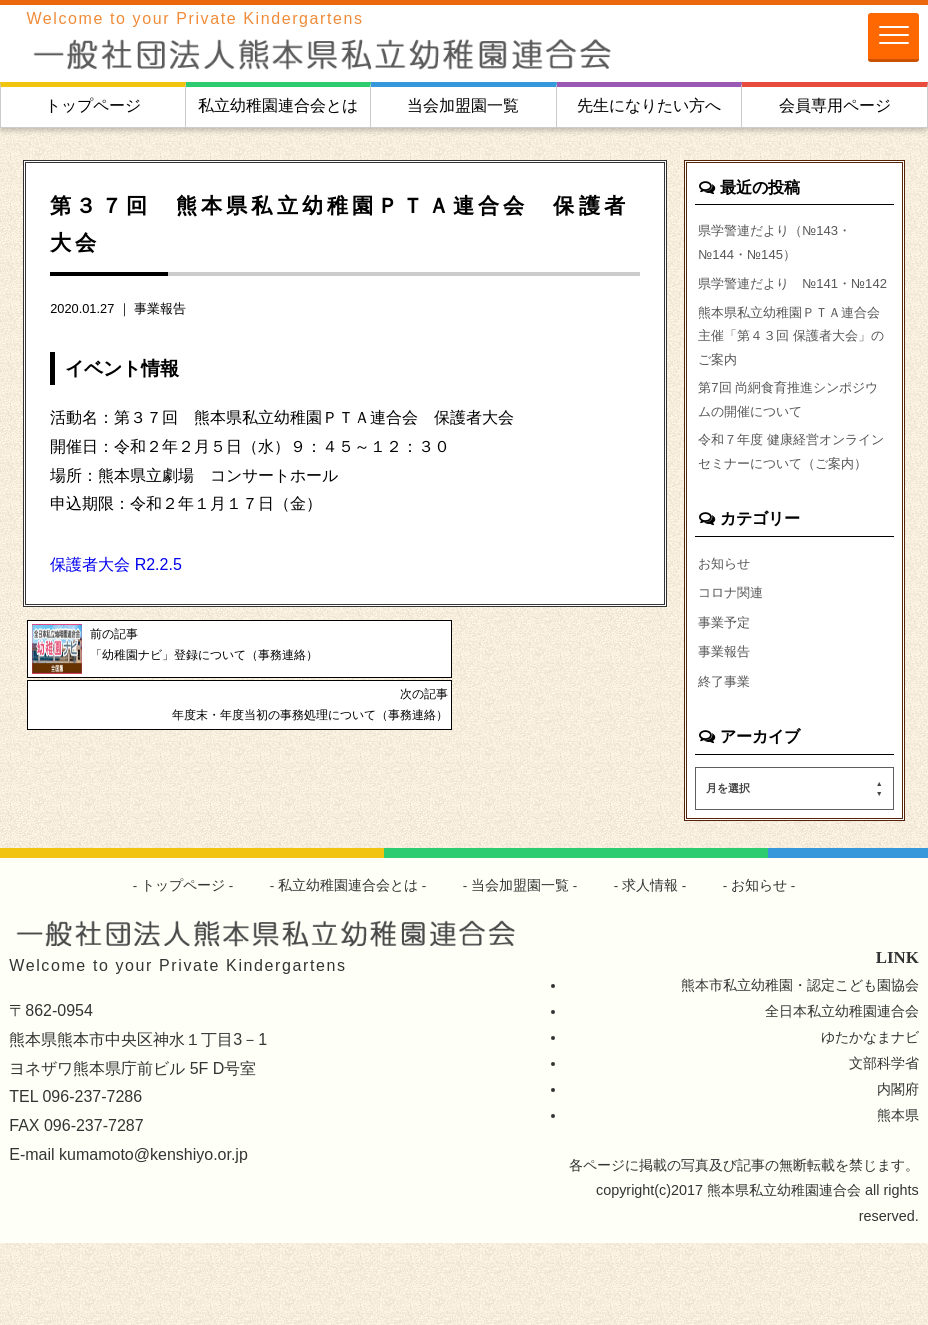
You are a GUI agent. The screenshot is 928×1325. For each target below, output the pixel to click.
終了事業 (726, 761)
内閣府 (898, 1171)
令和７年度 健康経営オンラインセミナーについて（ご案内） (791, 510)
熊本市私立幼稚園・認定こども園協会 (800, 1067)
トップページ (93, 105)
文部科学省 (884, 1145)
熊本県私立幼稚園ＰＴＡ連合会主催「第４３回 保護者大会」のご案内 (789, 371)
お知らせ (726, 638)
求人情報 (651, 967)
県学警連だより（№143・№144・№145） (780, 244)
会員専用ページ (835, 105)
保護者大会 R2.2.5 (116, 564)
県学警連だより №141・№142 (780, 301)
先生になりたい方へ (649, 105)
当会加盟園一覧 (463, 105)
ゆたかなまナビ (870, 1119)
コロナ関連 (733, 669)
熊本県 (898, 1197)
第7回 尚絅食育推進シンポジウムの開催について (788, 441)
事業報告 (160, 308)
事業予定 (726, 700)
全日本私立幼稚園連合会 (842, 1093)
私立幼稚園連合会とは (278, 105)
